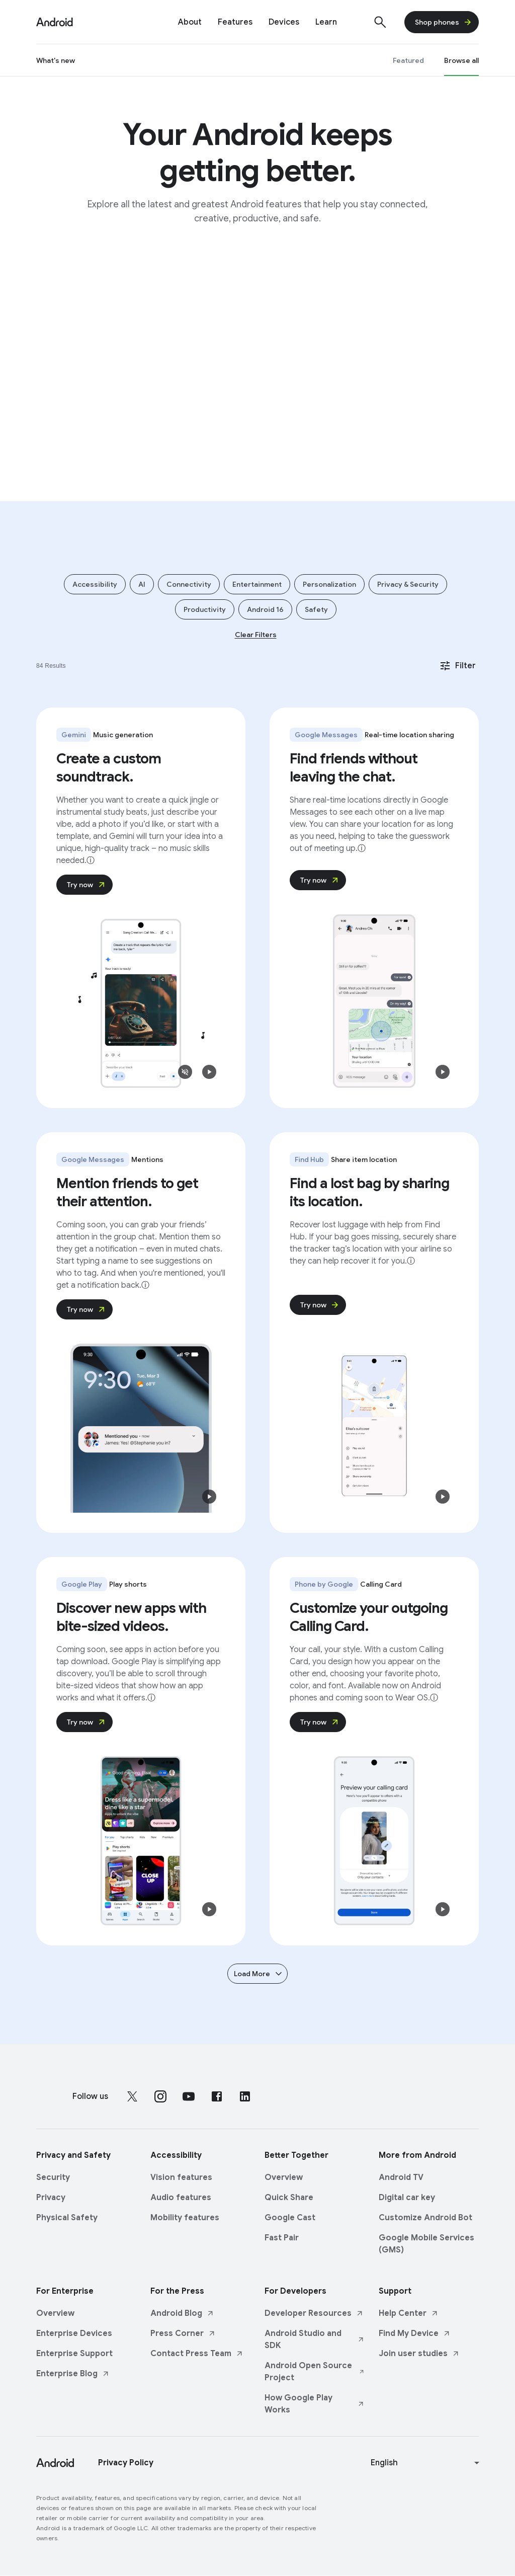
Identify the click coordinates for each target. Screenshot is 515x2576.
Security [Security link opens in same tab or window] (53, 2177)
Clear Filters (256, 634)
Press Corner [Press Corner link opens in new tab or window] (183, 2333)
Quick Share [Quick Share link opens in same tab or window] (289, 2198)
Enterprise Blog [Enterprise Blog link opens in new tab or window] (73, 2374)
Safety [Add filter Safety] (316, 609)
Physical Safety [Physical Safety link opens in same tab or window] (67, 2218)
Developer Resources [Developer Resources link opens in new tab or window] (314, 2313)
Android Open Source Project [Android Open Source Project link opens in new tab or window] (315, 2372)
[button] (185, 1072)
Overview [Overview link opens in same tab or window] (284, 2177)
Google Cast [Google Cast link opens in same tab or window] (290, 2218)
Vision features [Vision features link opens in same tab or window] (181, 2177)
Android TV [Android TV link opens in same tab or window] (401, 2177)
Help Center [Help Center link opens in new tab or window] (409, 2313)
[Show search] (380, 22)
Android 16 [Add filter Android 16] (265, 609)
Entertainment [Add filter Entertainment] (257, 584)
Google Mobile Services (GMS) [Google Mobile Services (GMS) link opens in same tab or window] (426, 2244)
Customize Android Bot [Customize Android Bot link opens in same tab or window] (425, 2218)
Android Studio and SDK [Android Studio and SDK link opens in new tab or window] (315, 2339)
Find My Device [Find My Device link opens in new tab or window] (415, 2333)
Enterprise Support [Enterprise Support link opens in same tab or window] (74, 2354)
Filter (457, 666)
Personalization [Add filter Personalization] (329, 584)
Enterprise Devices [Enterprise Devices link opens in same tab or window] (74, 2333)
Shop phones (443, 22)
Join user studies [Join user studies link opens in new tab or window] (419, 2354)
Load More (258, 1973)
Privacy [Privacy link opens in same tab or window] (50, 2198)
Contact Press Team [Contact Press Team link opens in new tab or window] (196, 2354)
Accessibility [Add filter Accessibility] (94, 584)
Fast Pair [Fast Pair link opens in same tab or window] (282, 2238)
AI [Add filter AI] (141, 584)
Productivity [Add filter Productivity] (205, 609)
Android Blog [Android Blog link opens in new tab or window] (182, 2313)
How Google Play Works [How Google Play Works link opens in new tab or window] (315, 2404)
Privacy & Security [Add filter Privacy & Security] (408, 584)
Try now (86, 884)
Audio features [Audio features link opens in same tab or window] (180, 2198)
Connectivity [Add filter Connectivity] (188, 584)
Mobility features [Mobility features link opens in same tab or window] (184, 2218)
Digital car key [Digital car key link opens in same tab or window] (407, 2198)
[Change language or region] (426, 2463)
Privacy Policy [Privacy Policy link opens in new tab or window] (125, 2463)
